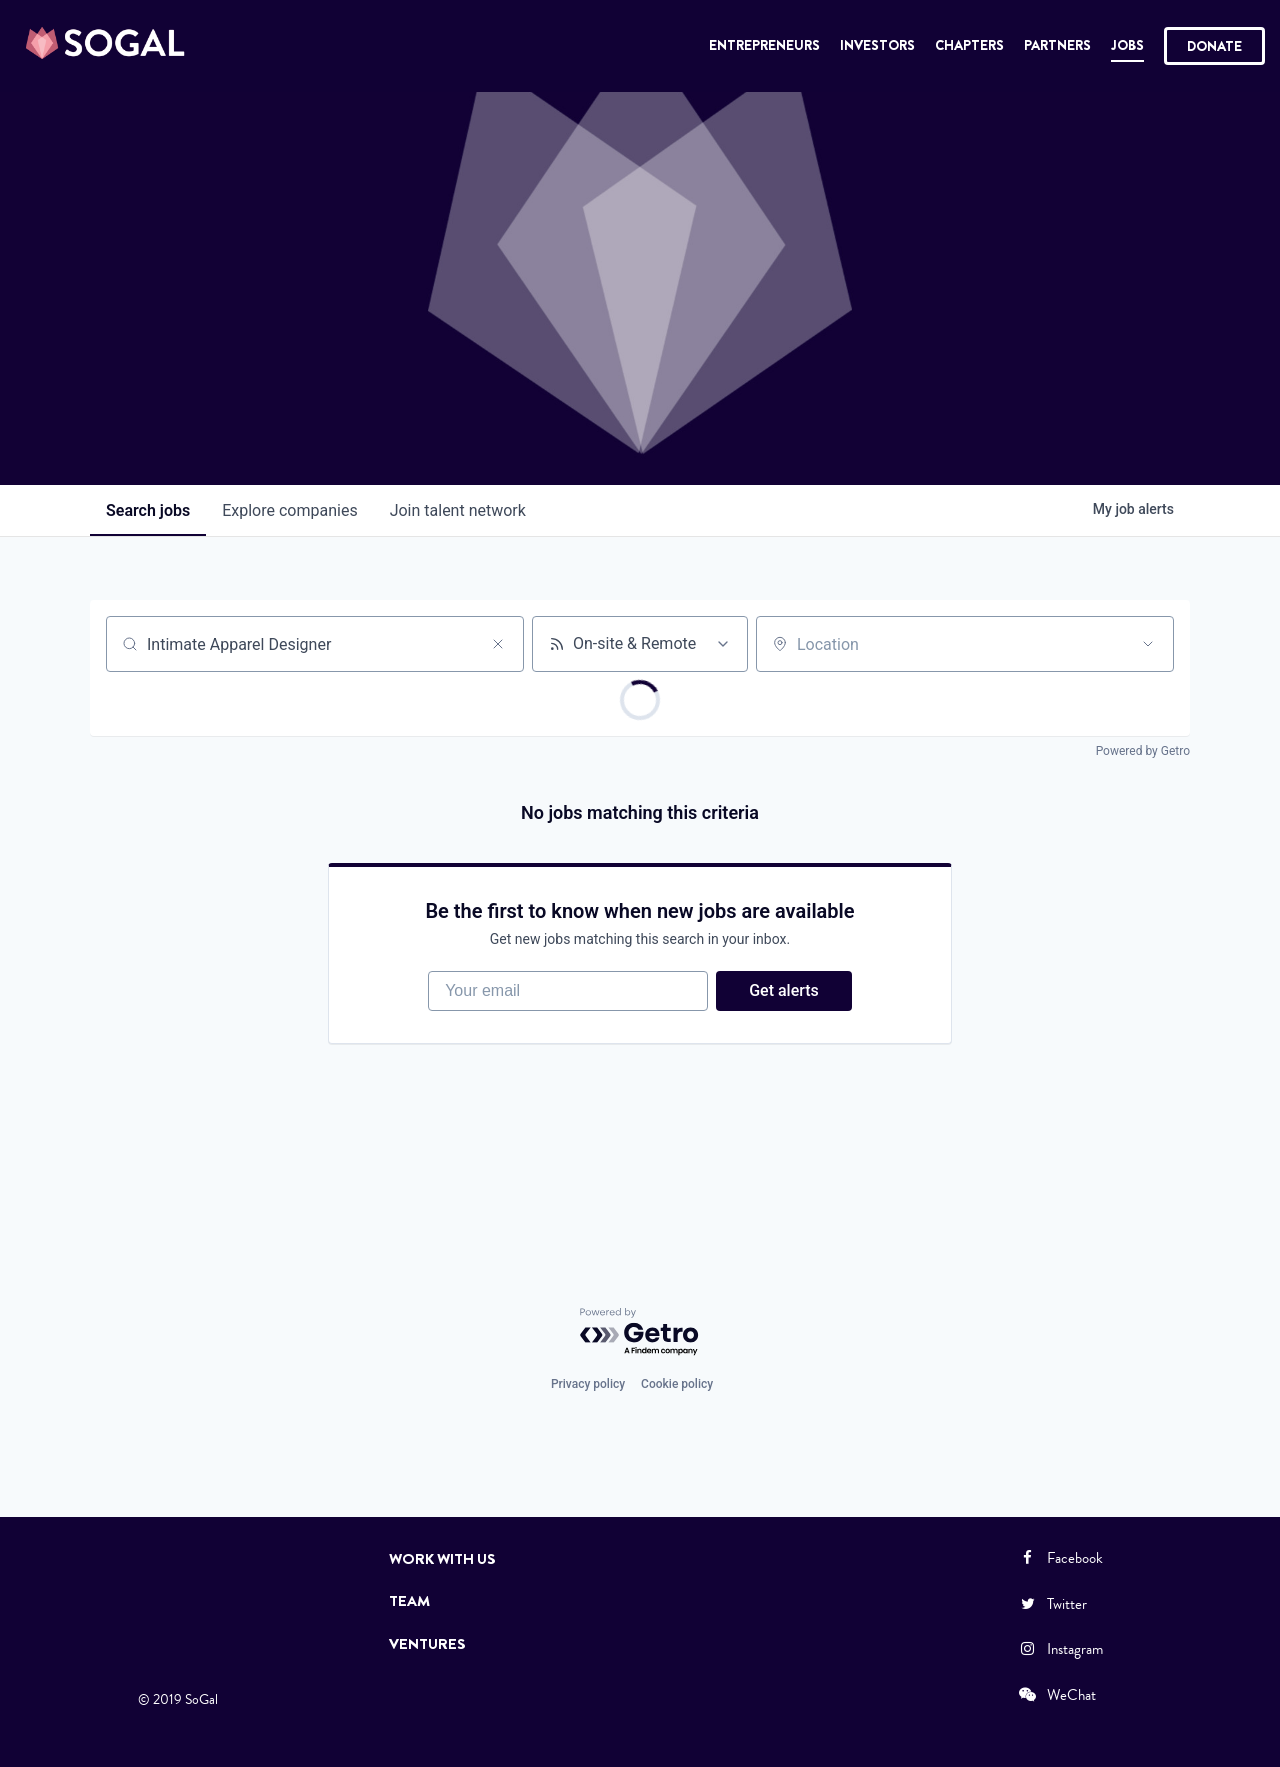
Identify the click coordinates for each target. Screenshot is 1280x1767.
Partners (1057, 45)
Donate (1214, 46)
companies (289, 510)
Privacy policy (588, 1384)
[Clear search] (498, 644)
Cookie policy (677, 1384)
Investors (877, 45)
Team (409, 1601)
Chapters (969, 45)
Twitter (1052, 1604)
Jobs (1127, 45)
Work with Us (442, 1559)
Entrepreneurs (764, 45)
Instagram (1060, 1649)
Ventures (427, 1644)
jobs (148, 510)
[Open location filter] (1148, 644)
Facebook (1060, 1558)
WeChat (1056, 1695)
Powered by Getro (1143, 751)
